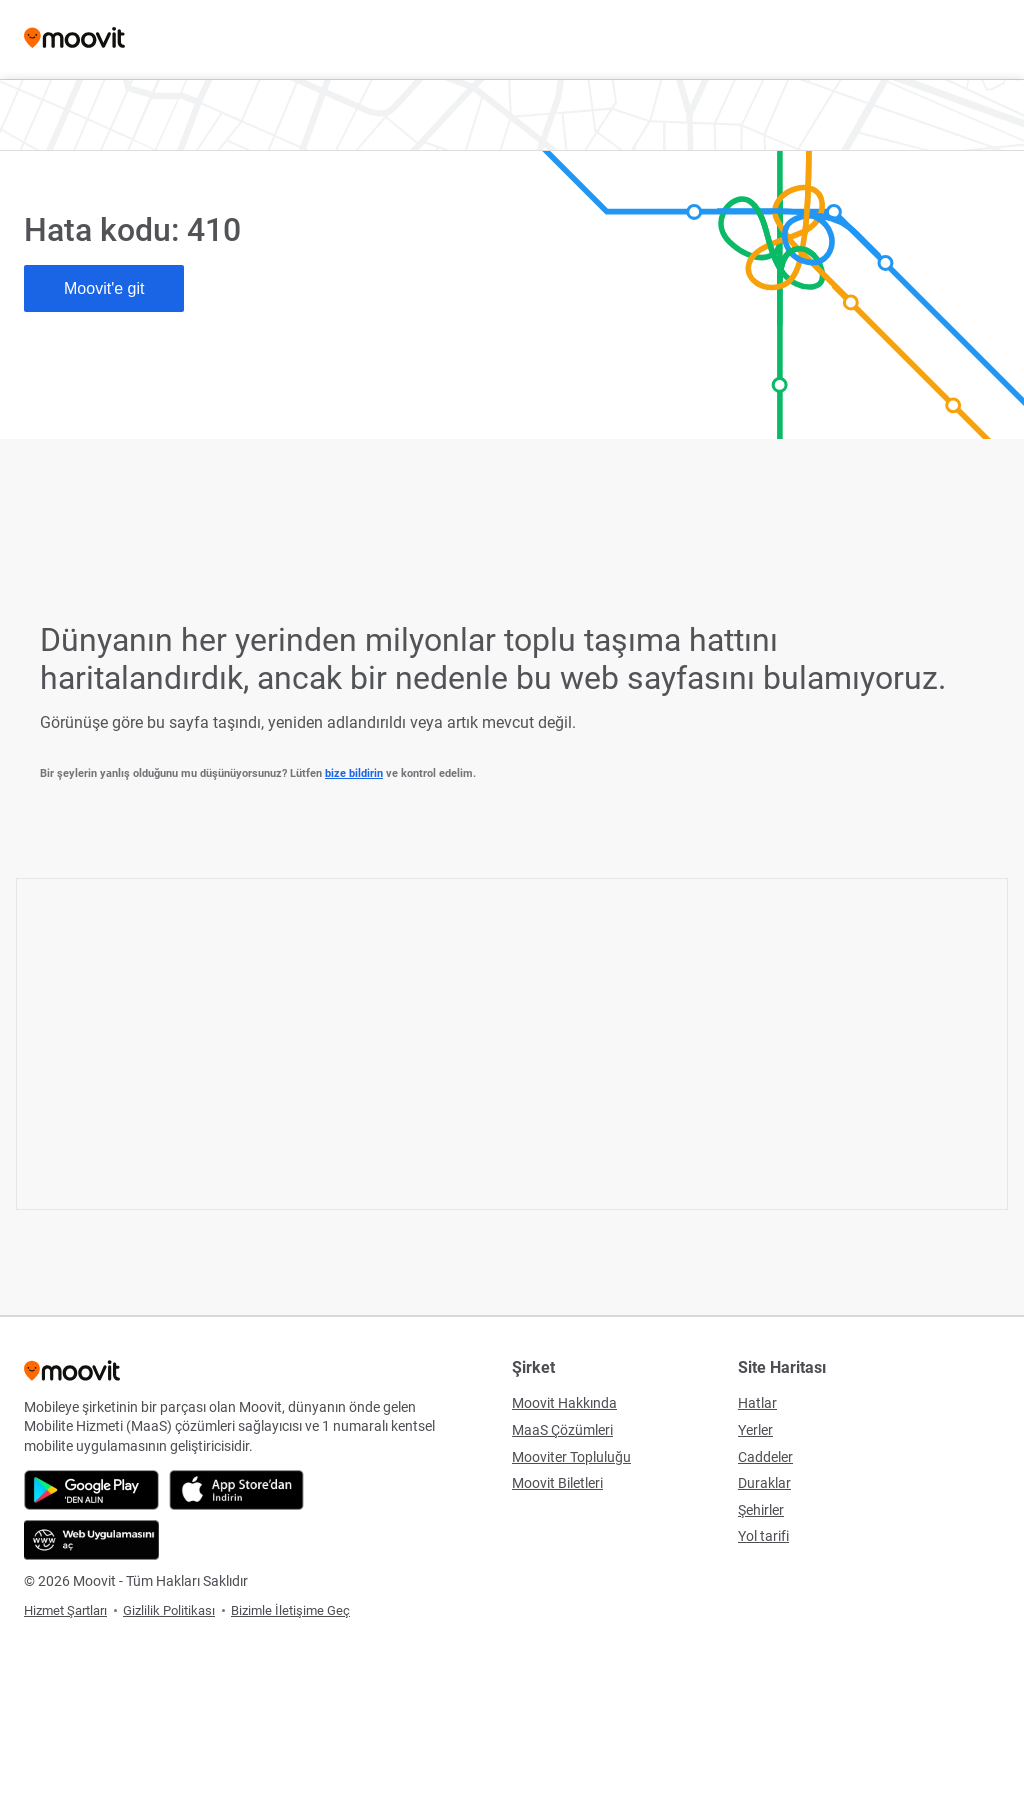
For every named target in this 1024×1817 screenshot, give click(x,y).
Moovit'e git (104, 288)
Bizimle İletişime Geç (290, 1610)
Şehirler (761, 1510)
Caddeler (765, 1457)
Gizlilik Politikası (169, 1610)
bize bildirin (354, 773)
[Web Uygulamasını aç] (91, 1540)
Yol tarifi (763, 1536)
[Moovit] (74, 39)
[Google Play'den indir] (91, 1490)
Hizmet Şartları (65, 1610)
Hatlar (757, 1403)
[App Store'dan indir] (236, 1490)
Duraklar (764, 1483)
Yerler (755, 1430)
